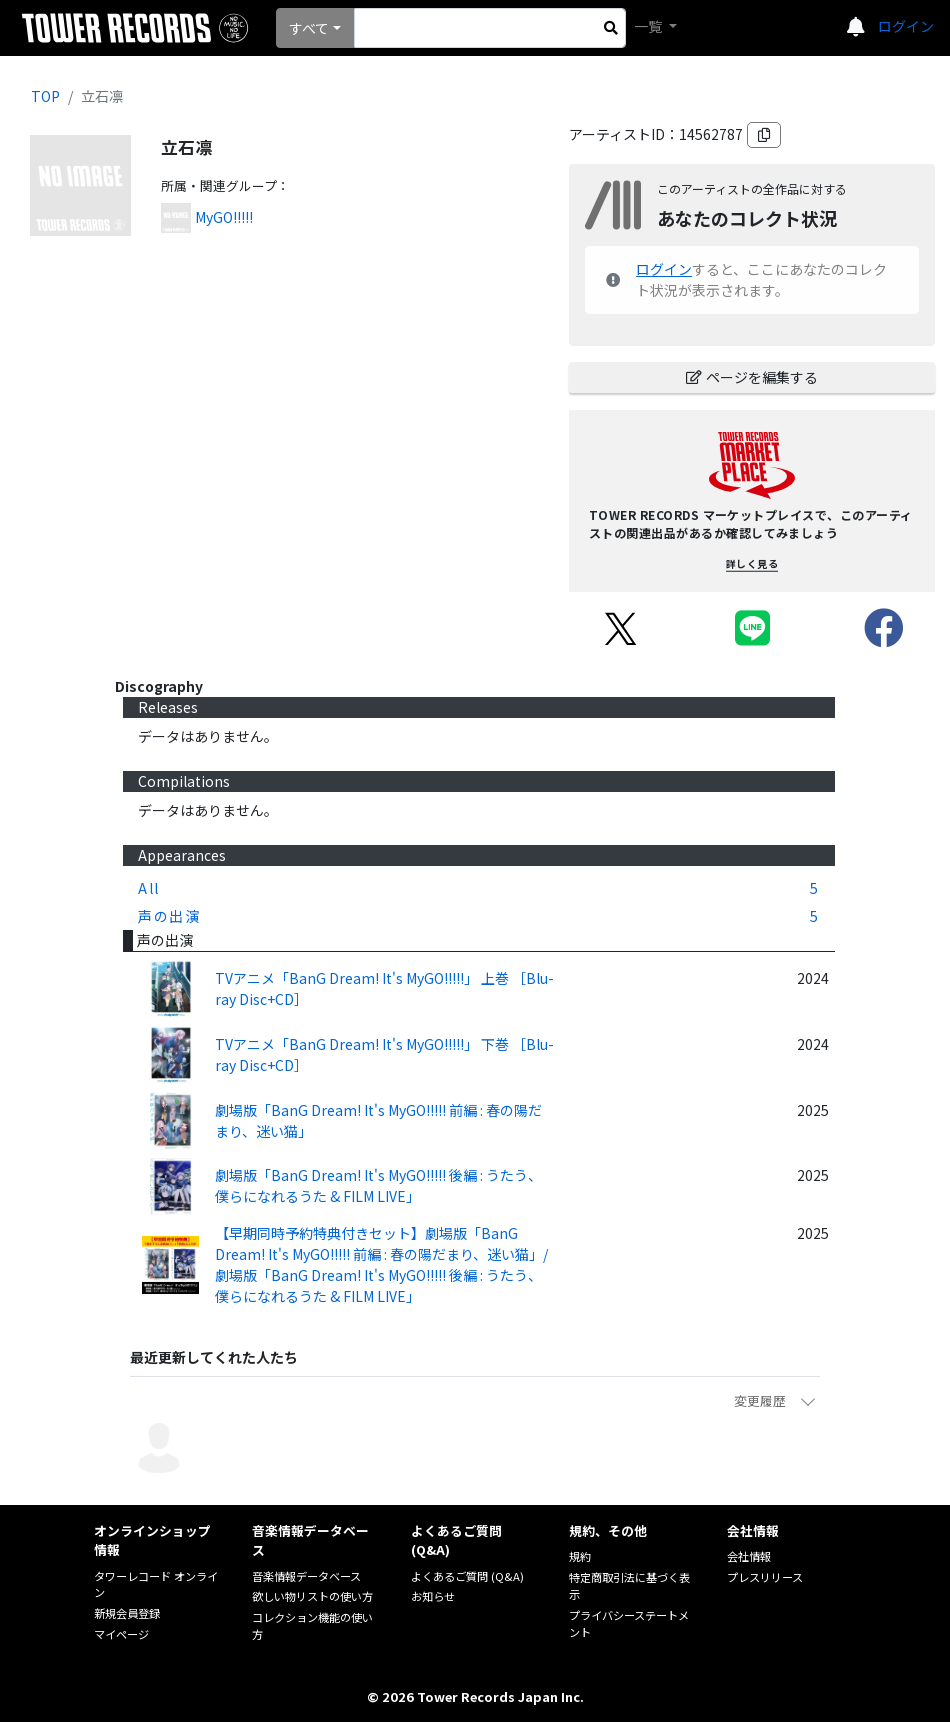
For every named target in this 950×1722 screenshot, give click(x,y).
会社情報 (749, 1556)
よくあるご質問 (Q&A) (467, 1576)
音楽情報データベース (306, 1576)
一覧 (649, 26)
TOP (45, 96)
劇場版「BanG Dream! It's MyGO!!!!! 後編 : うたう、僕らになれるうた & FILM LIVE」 (378, 1185)
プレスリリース (765, 1577)
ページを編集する (752, 377)
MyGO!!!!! (224, 217)
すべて (309, 28)
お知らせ (433, 1596)
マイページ (121, 1634)
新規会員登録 (127, 1613)
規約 (580, 1556)
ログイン (906, 26)
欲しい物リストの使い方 (312, 1596)
